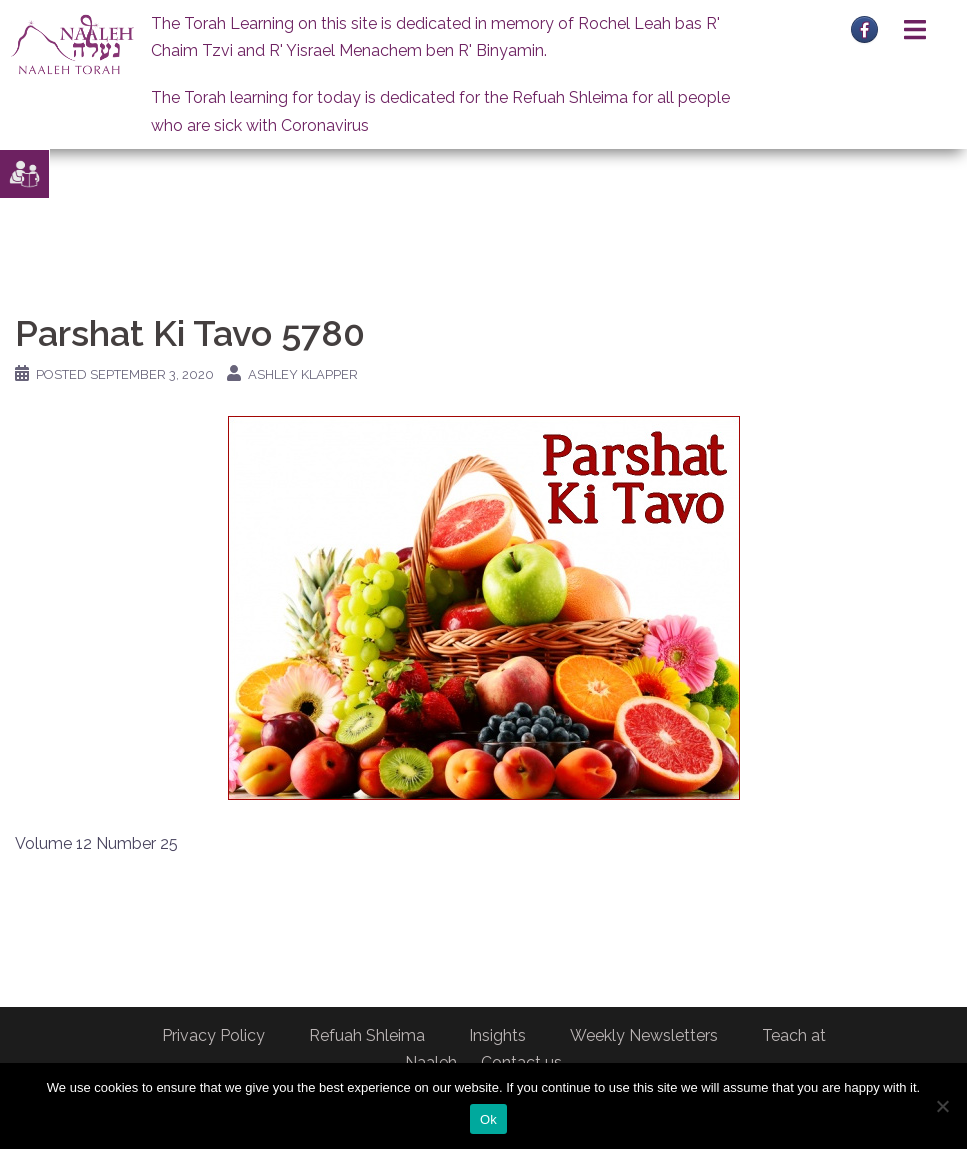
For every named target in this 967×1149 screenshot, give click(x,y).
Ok (488, 1119)
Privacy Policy (213, 1035)
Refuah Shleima (367, 1035)
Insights (497, 1035)
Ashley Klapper (303, 374)
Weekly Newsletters (644, 1035)
